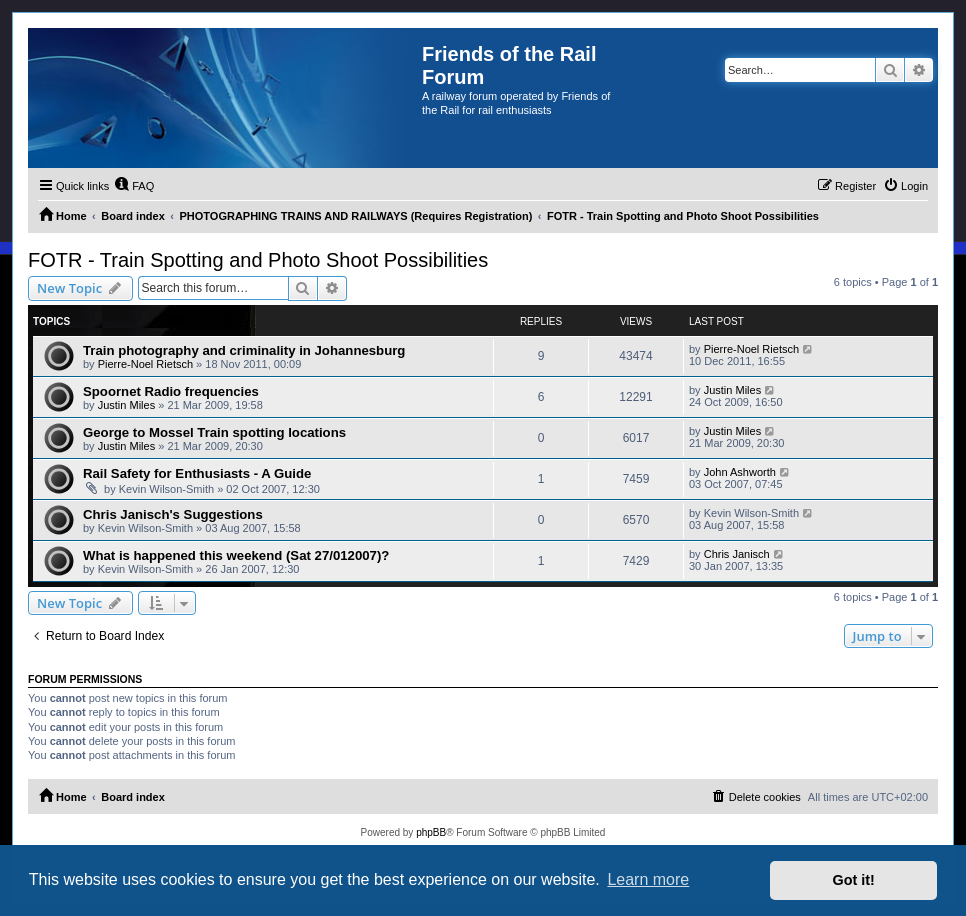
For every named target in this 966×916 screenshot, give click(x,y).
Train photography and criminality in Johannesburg (244, 350)
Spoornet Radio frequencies (171, 391)
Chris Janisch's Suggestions (173, 514)
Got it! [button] (854, 880)
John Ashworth (740, 472)
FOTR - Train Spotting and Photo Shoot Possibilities (258, 260)
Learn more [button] (648, 879)
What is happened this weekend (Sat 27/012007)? (236, 555)
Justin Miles (126, 405)
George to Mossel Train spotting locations (214, 432)
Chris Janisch (737, 554)
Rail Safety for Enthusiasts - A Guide (197, 473)
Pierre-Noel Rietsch (145, 364)
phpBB (431, 832)
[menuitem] (134, 186)
